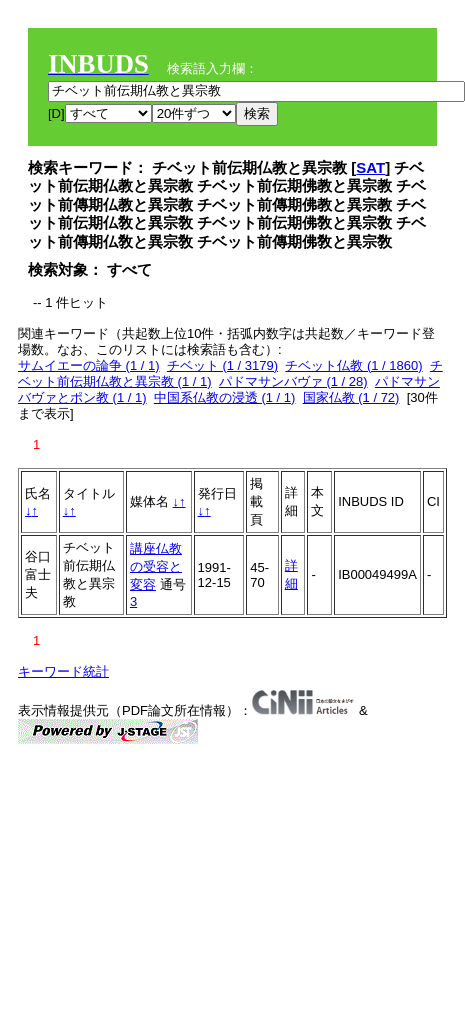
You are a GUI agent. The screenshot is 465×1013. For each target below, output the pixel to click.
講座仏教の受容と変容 (156, 566)
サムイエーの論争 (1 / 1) (89, 365)
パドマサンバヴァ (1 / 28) (293, 381)
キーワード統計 (63, 671)
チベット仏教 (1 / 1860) (353, 365)
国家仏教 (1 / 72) (351, 397)
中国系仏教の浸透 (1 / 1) (225, 397)
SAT (370, 167)
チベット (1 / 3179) (222, 365)
